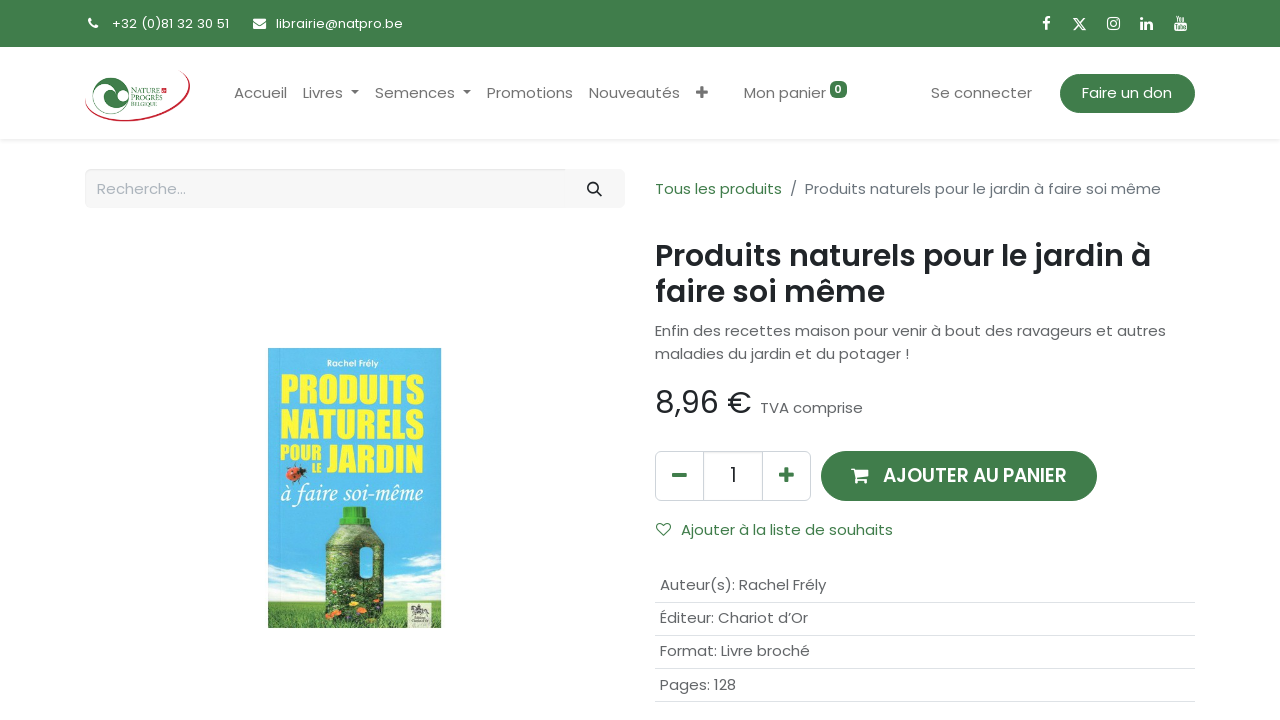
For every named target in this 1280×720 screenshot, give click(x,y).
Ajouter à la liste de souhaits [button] (774, 529)
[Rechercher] (595, 188)
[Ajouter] (786, 475)
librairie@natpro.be (339, 23)
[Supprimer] (679, 475)
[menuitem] (260, 93)
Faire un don (1127, 92)
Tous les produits (718, 188)
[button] (702, 93)
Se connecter (981, 92)
